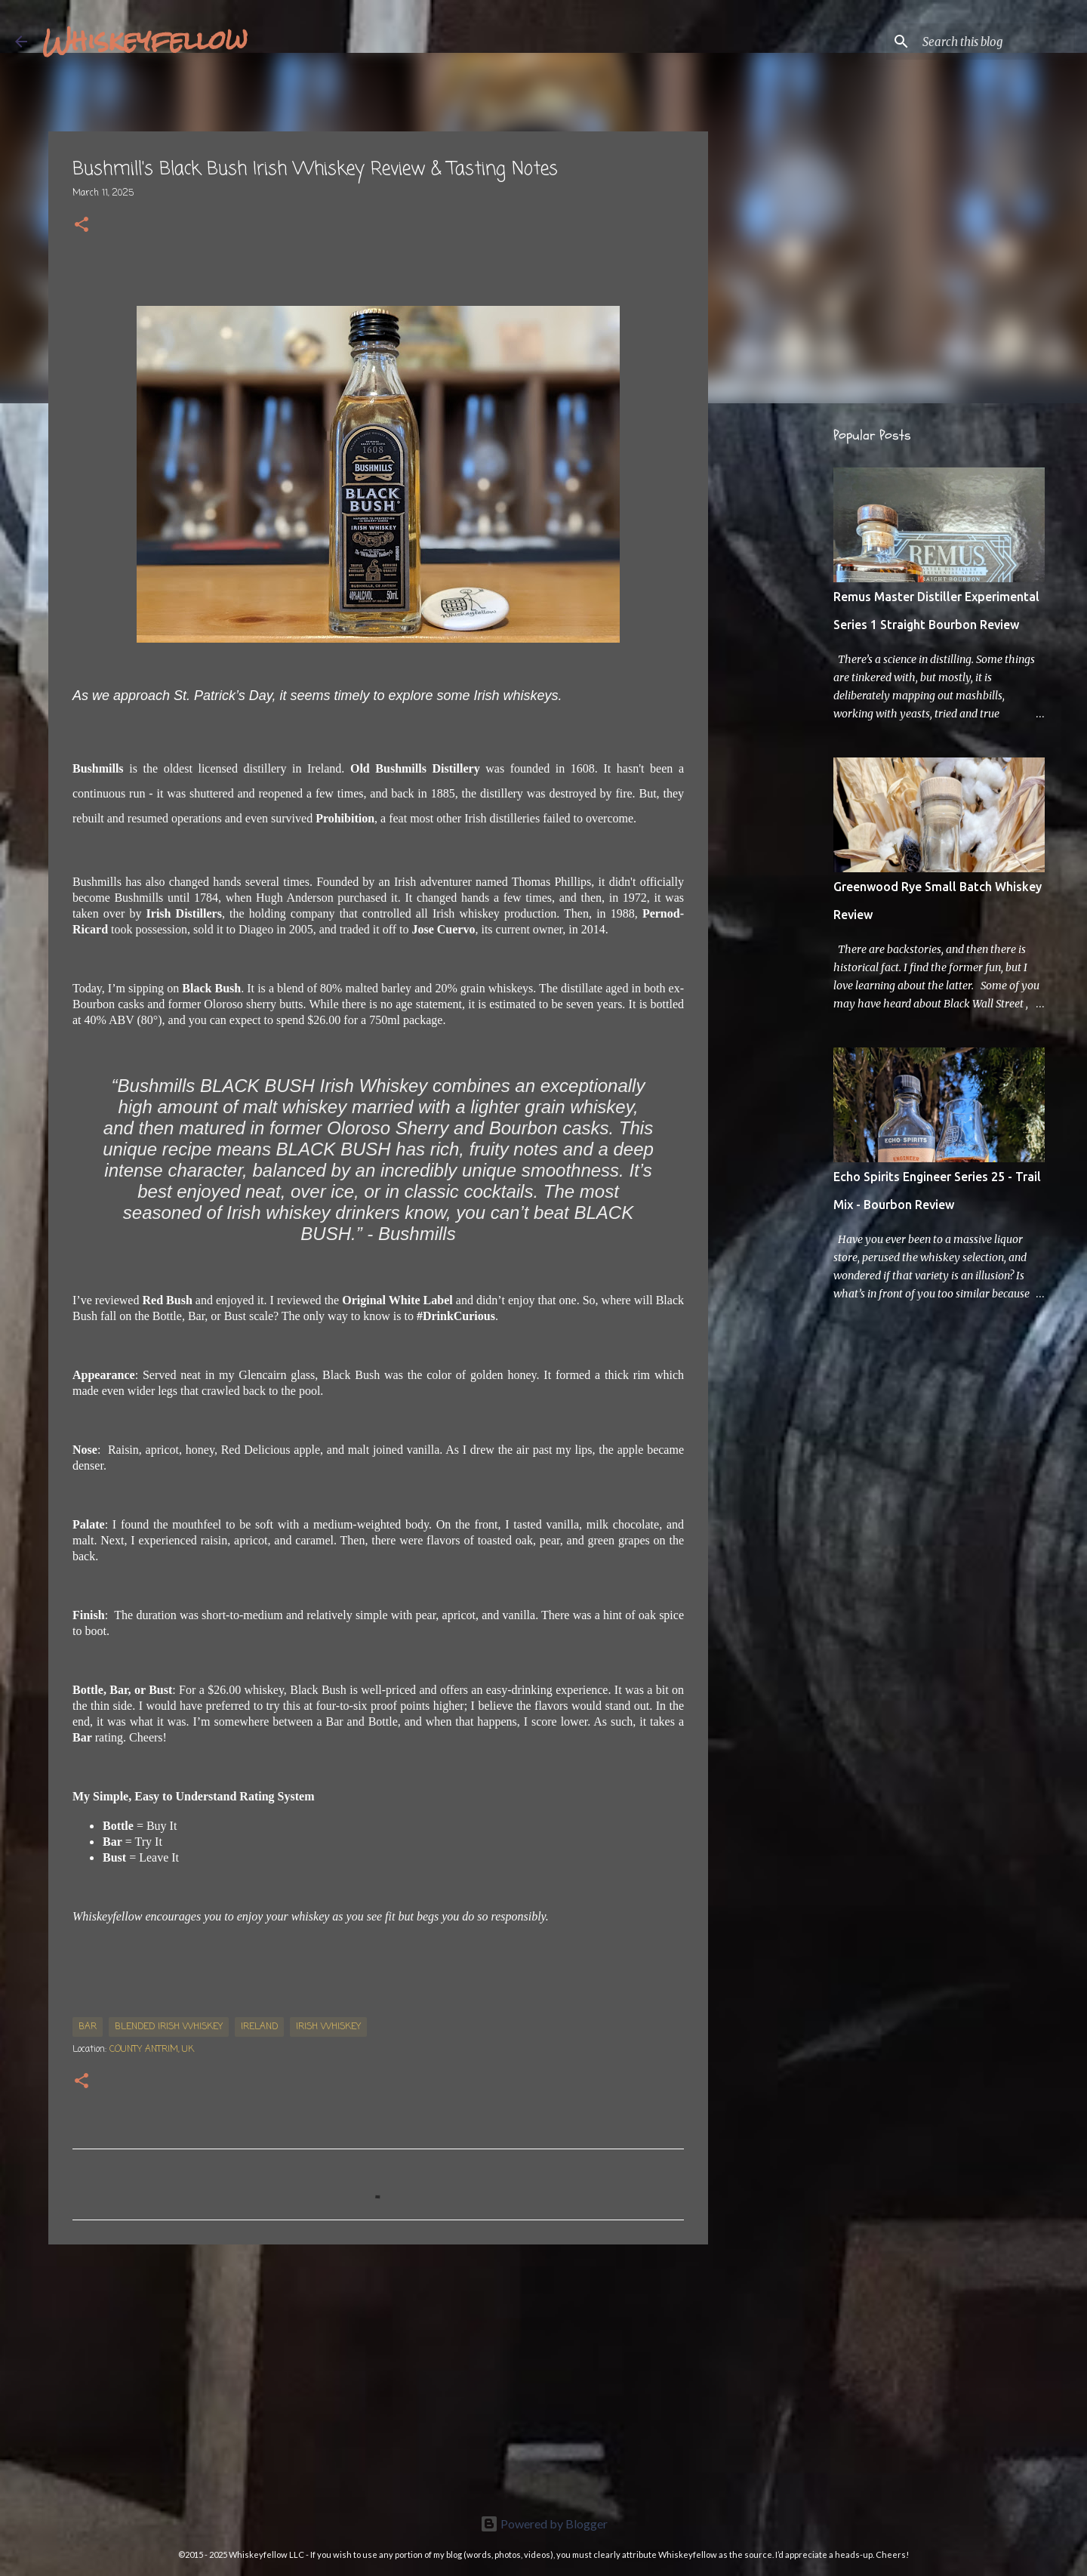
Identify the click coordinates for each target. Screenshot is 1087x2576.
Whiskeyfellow (145, 40)
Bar (88, 2027)
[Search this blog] (995, 41)
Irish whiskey (328, 2027)
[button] (81, 226)
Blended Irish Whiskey (169, 2027)
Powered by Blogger (544, 2523)
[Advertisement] (378, 2373)
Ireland (259, 2027)
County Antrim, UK (151, 2049)
